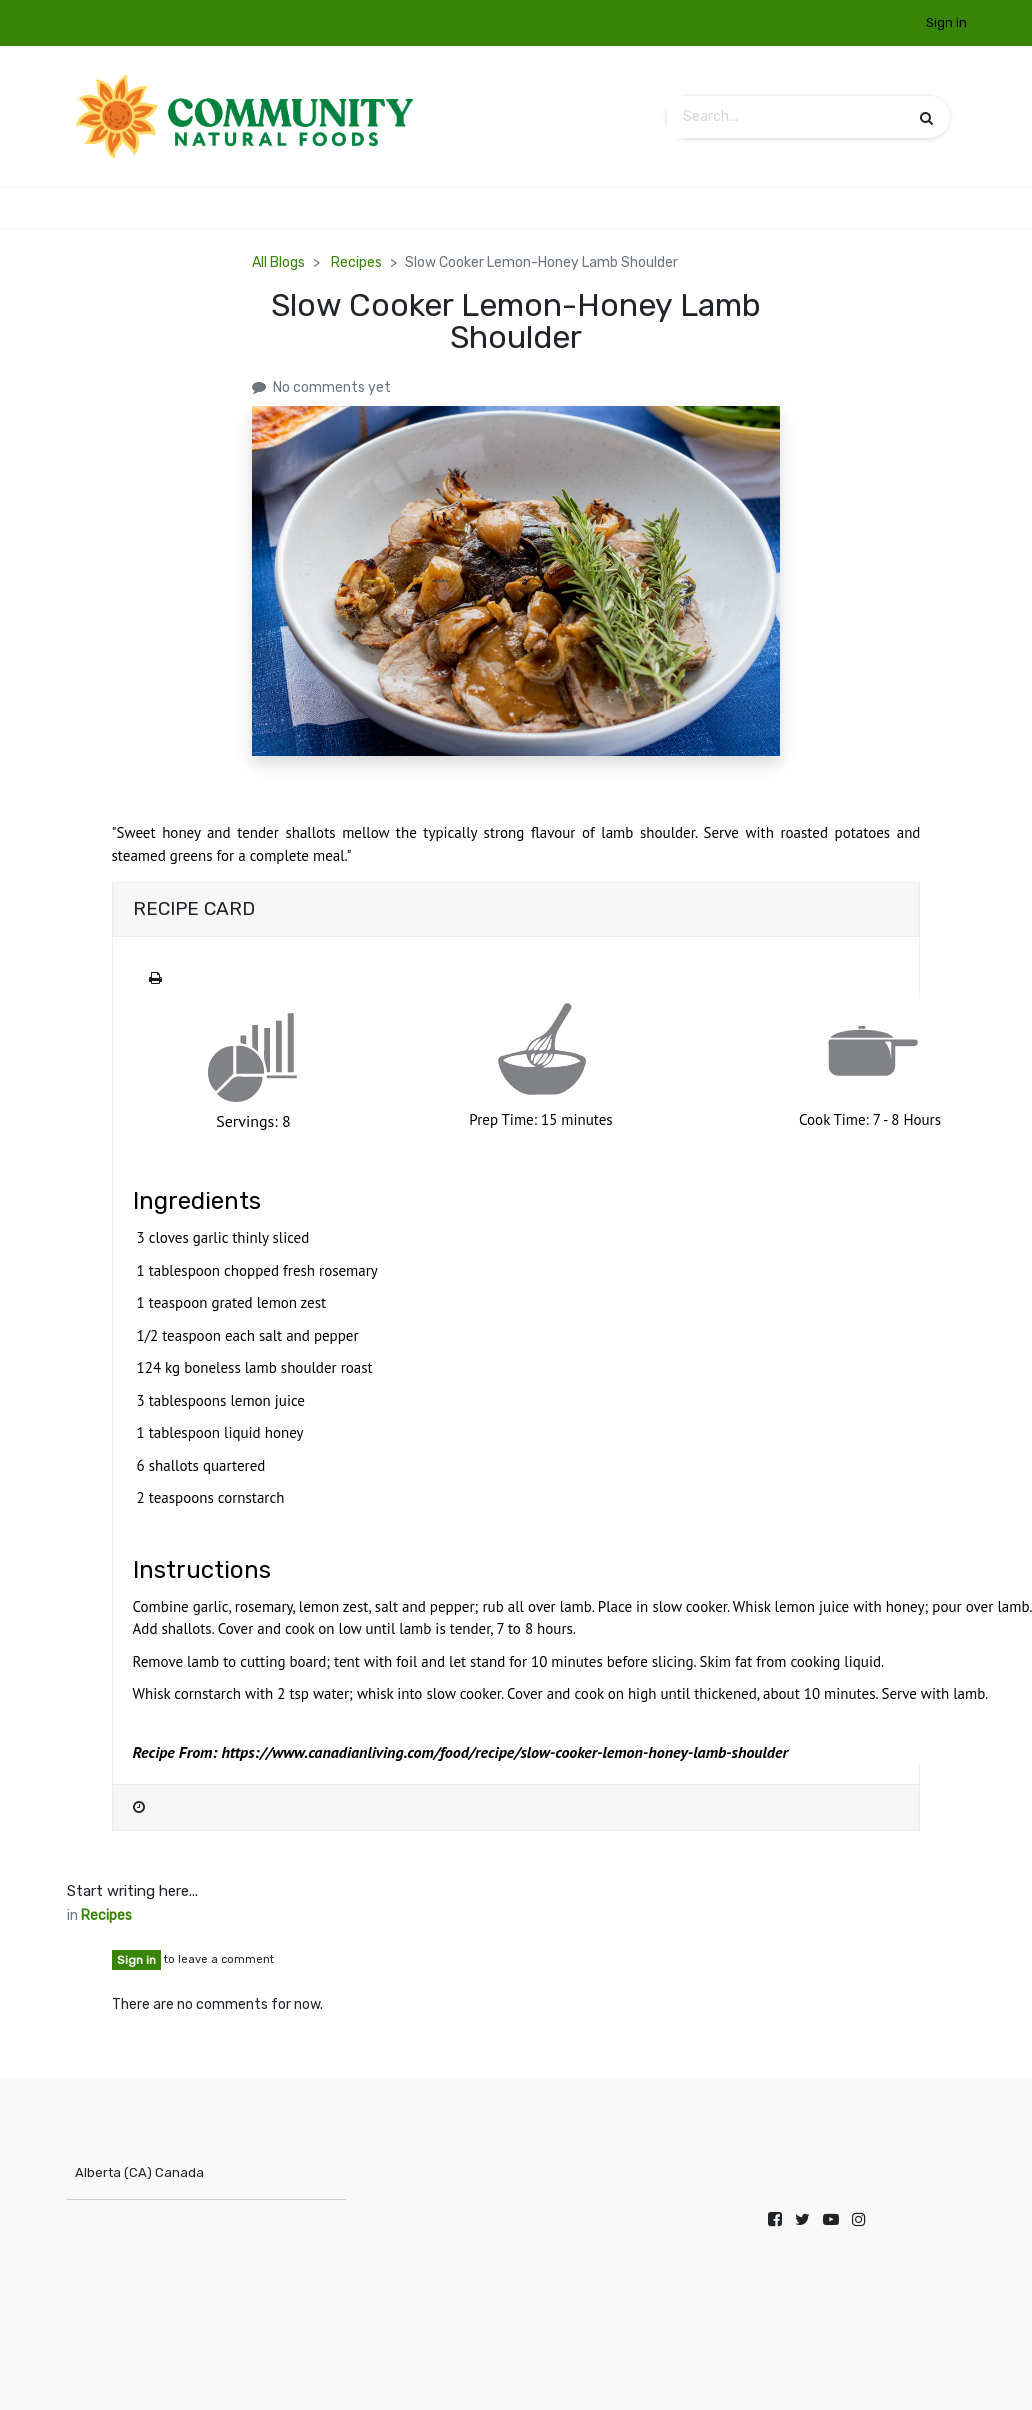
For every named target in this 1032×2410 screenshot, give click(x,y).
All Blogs (278, 262)
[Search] (926, 117)
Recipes (356, 262)
